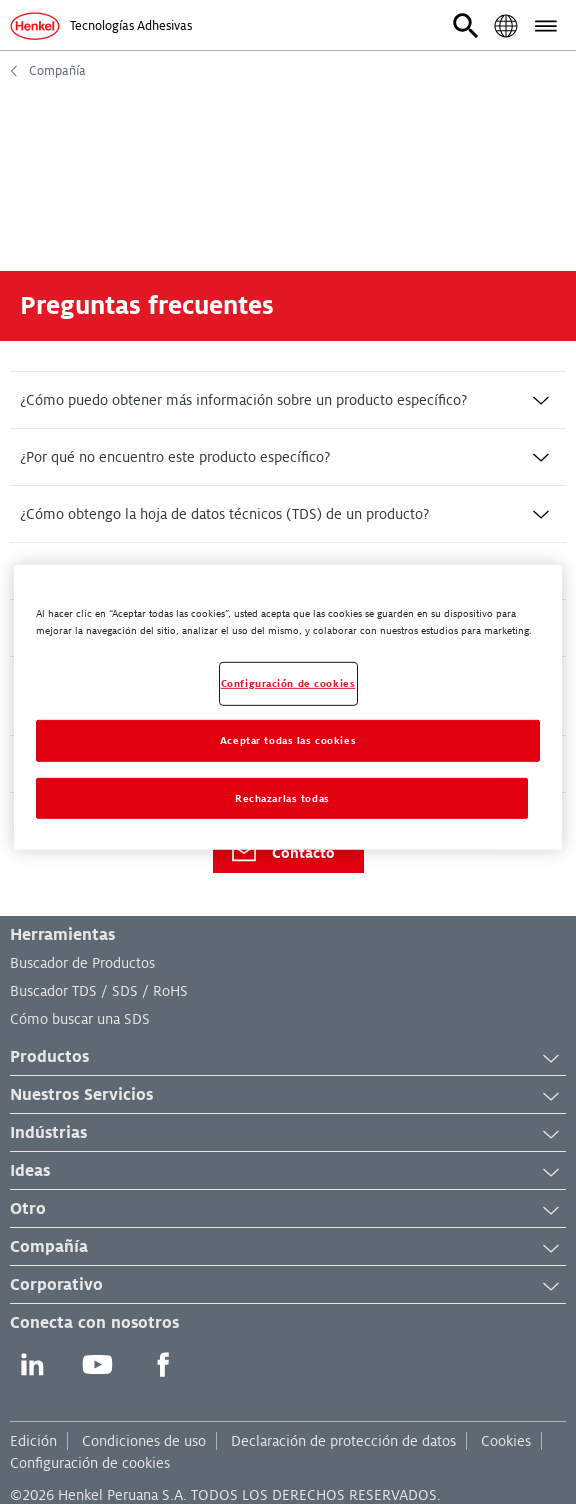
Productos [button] (288, 1058)
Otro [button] (288, 1210)
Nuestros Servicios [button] (288, 1096)
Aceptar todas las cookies (288, 739)
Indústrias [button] (288, 1134)
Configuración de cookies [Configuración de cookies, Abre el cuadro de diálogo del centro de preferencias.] (288, 683)
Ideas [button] (288, 1172)
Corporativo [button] (288, 1286)
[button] (466, 26)
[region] (287, 707)
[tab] (288, 400)
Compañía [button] (288, 1248)
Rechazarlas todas (282, 797)
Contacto (282, 853)
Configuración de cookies (90, 1463)
